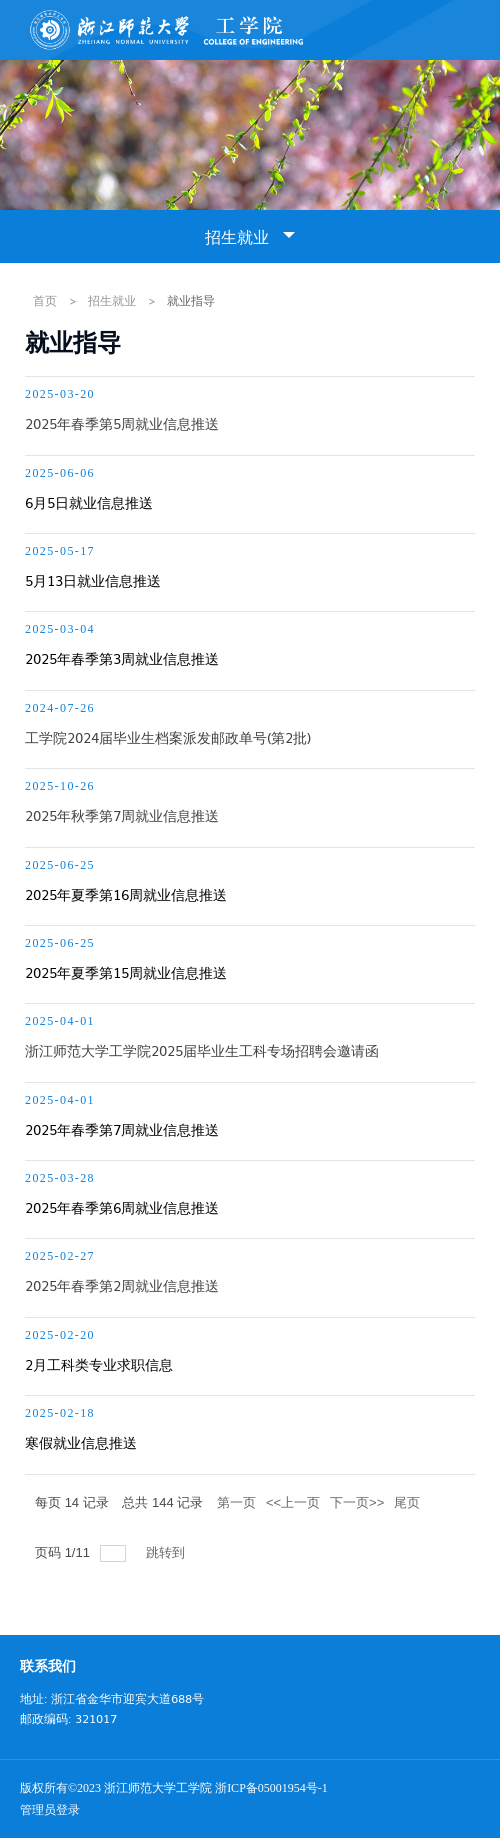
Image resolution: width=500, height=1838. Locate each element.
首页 (45, 300)
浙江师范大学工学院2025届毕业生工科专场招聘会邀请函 (202, 1050)
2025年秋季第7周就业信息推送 (122, 815)
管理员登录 (50, 1810)
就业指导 (191, 300)
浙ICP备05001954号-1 (271, 1788)
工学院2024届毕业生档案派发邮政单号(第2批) (168, 737)
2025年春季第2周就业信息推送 (122, 1285)
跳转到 (167, 1552)
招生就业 (112, 300)
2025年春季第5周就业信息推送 (122, 423)
